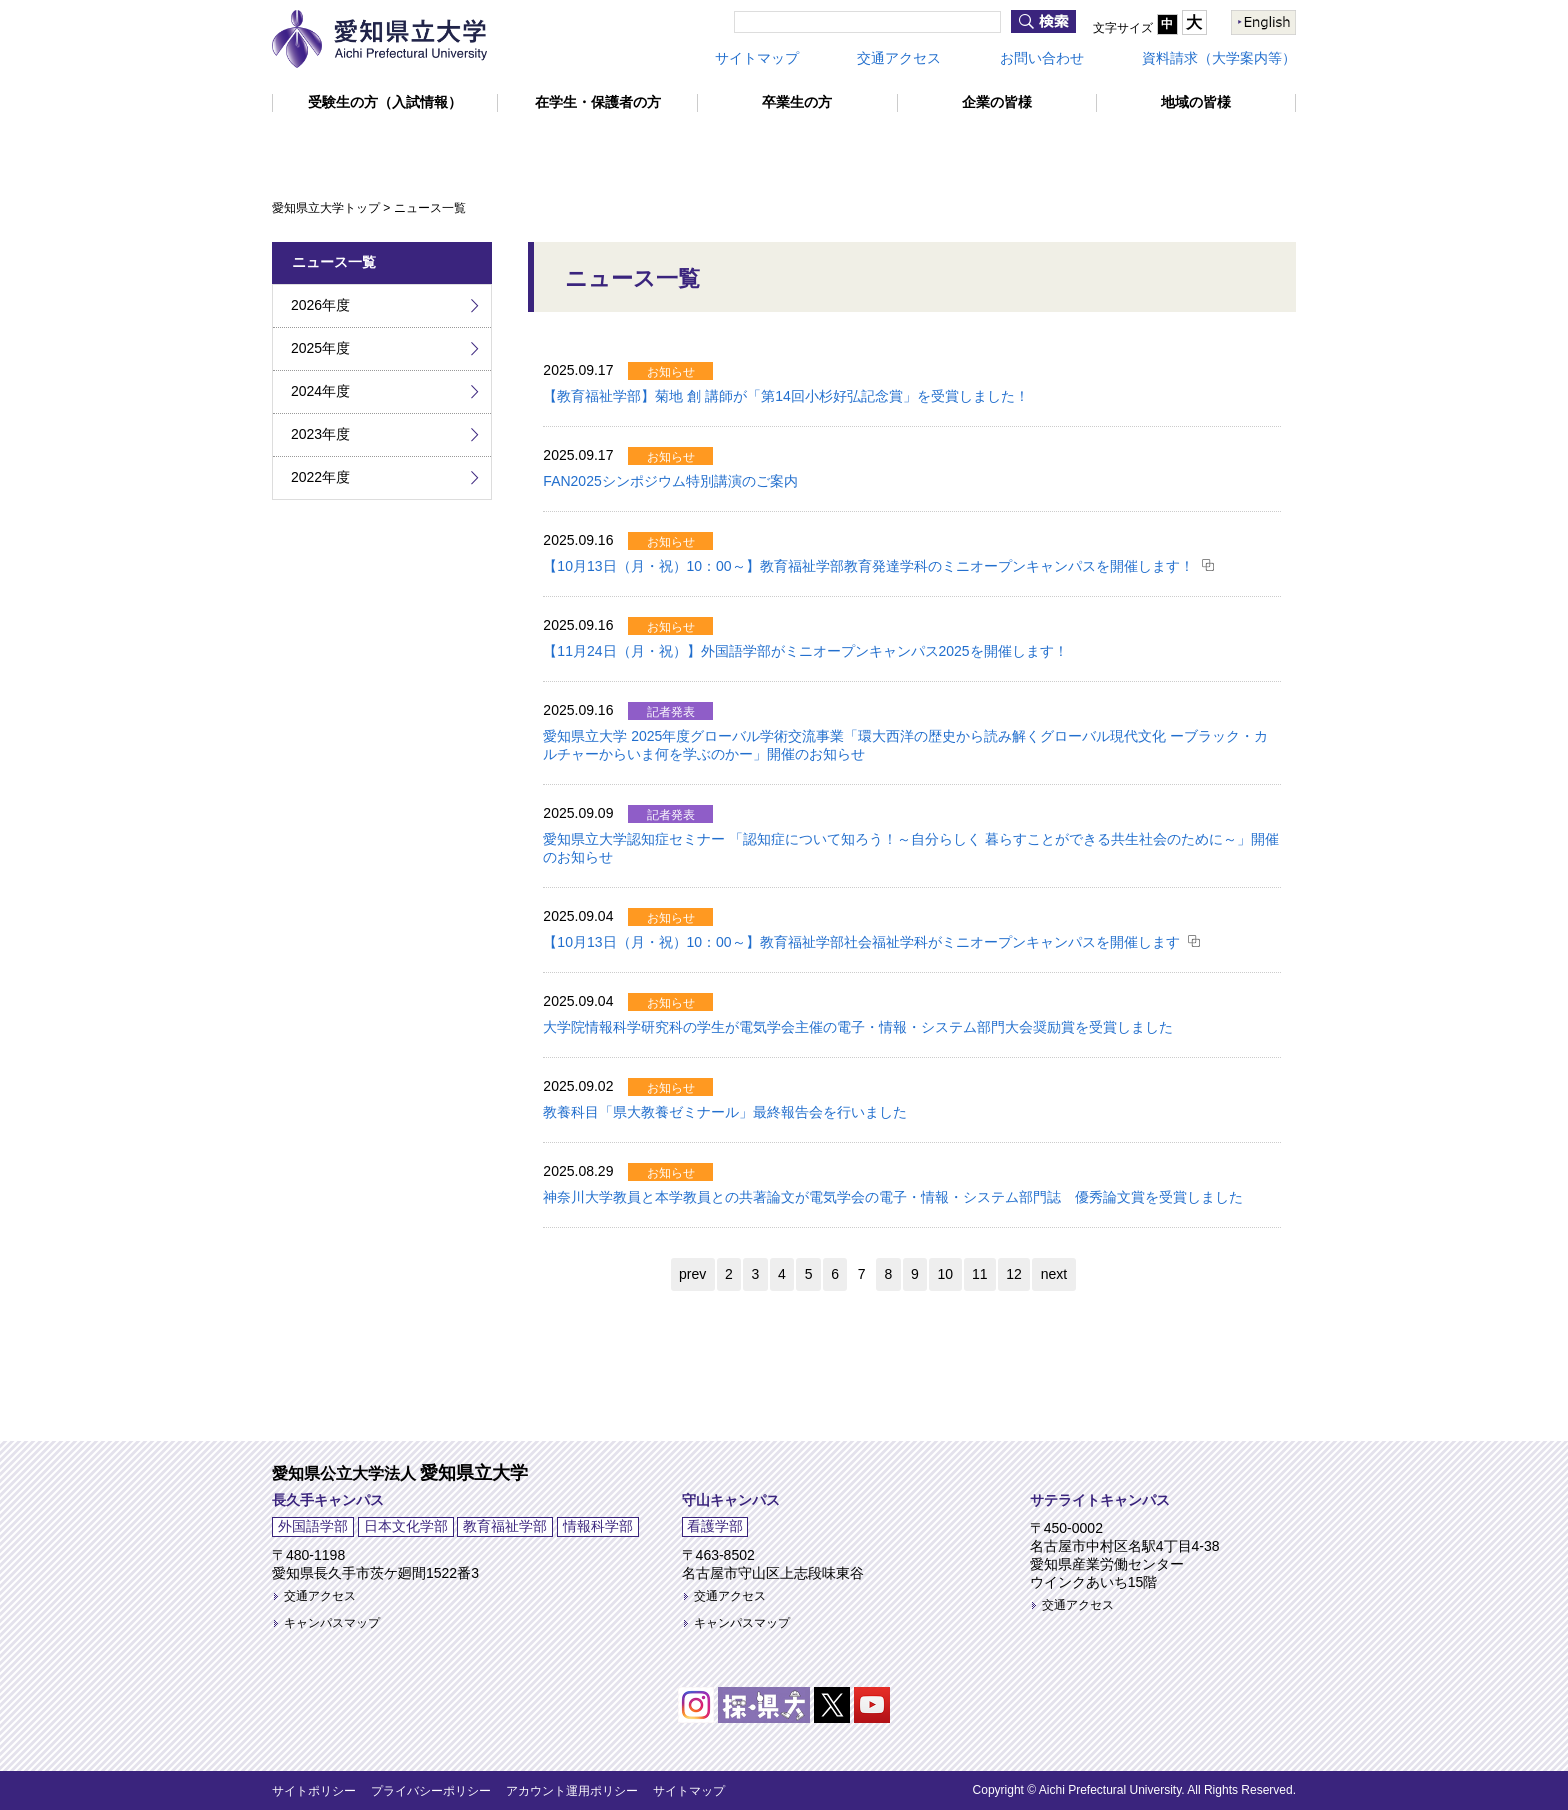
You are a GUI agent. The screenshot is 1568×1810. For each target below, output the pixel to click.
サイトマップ (757, 58)
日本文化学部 (406, 1526)
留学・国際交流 (774, 146)
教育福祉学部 (505, 1526)
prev (692, 1274)
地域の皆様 (1196, 102)
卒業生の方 (797, 102)
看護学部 (715, 1526)
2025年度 (320, 348)
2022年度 (320, 477)
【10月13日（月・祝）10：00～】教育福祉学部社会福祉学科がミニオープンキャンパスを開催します (861, 942)
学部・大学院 (469, 146)
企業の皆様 (997, 102)
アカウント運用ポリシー (572, 1791)
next (1054, 1274)
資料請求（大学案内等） (1219, 58)
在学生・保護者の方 (598, 102)
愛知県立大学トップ (326, 208)
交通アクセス (899, 58)
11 (980, 1274)
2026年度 (320, 305)
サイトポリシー (314, 1791)
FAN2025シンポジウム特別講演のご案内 (670, 481)
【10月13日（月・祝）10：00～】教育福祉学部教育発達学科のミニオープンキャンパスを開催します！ (868, 566)
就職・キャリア (1053, 146)
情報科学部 (598, 1526)
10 (946, 1274)
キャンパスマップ (332, 1623)
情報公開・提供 (1214, 146)
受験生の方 (385, 102)
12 (1014, 1274)
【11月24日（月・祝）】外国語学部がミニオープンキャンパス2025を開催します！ (805, 651)
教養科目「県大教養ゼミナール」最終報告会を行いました (725, 1112)
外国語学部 (313, 1526)
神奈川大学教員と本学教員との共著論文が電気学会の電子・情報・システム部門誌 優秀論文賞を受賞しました (893, 1197)
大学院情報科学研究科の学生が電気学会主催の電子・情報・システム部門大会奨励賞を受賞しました (858, 1027)
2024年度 (320, 391)
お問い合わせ (1042, 58)
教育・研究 (620, 146)
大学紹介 (331, 146)
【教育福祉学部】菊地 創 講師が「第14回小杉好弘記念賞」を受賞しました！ (785, 396)
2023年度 (320, 434)
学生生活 (915, 146)
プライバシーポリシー (431, 1791)
